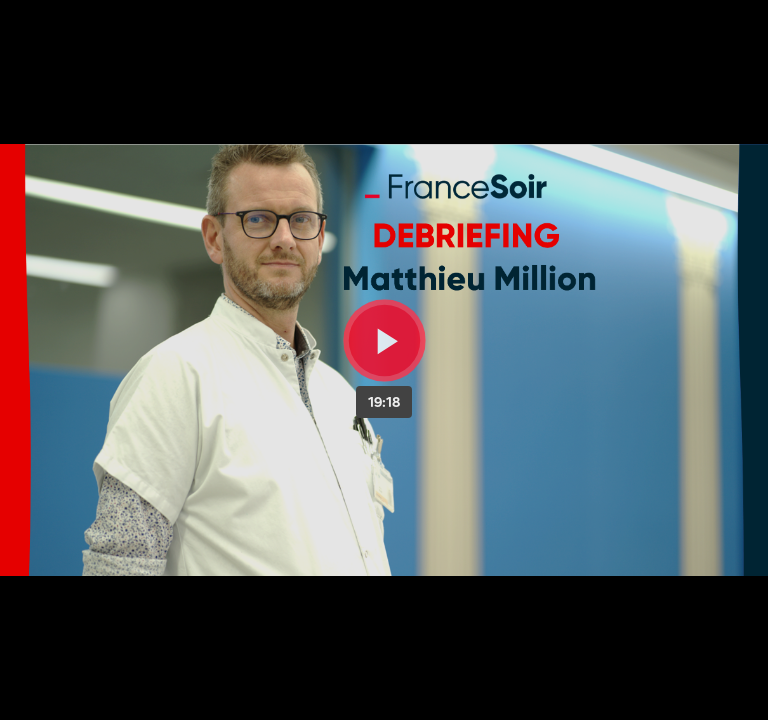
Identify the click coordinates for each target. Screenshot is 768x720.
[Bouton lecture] (384, 340)
